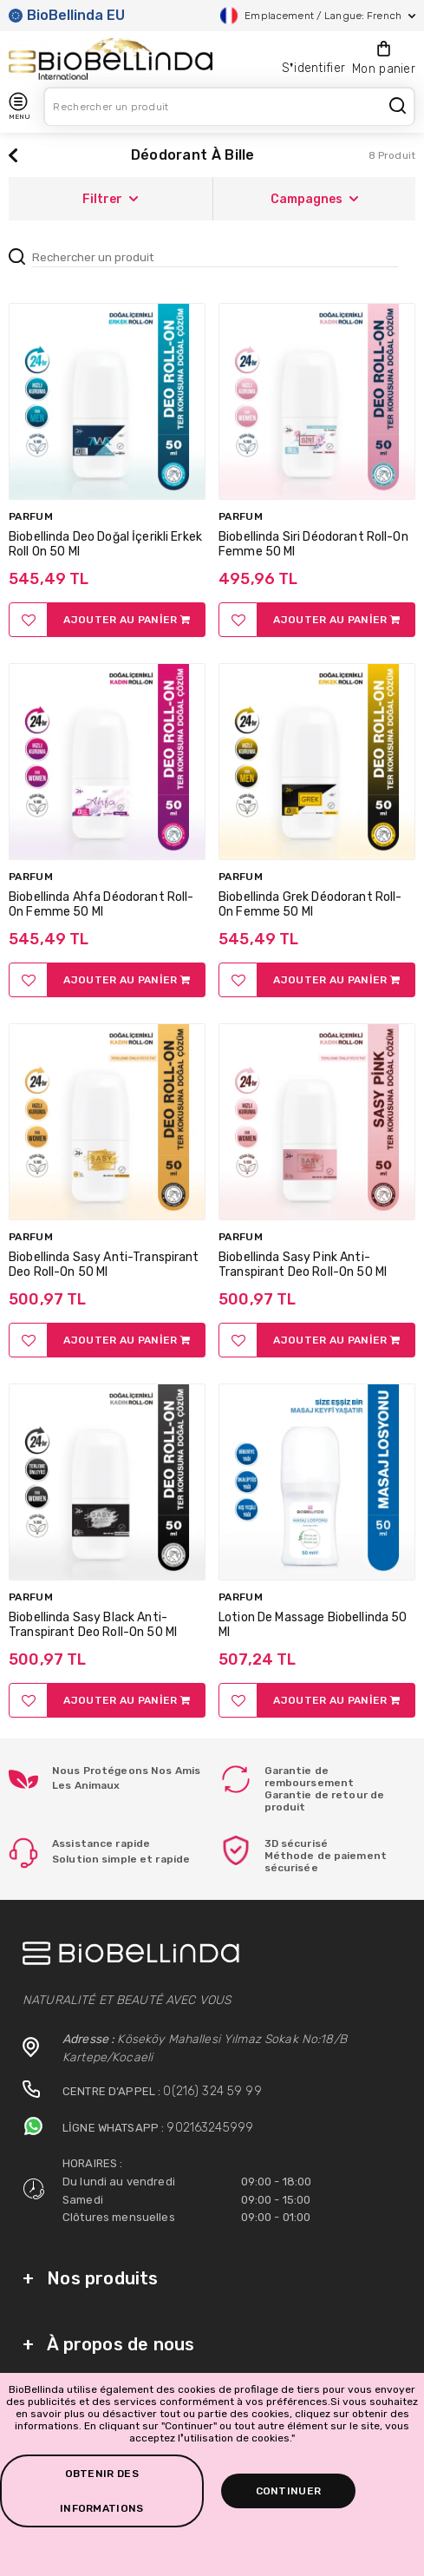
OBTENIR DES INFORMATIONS (102, 2491)
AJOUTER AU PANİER (126, 620)
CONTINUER (289, 2491)
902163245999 (209, 2127)
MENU (19, 106)
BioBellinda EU (67, 15)
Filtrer (110, 199)
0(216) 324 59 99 (212, 2091)
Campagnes (314, 199)
